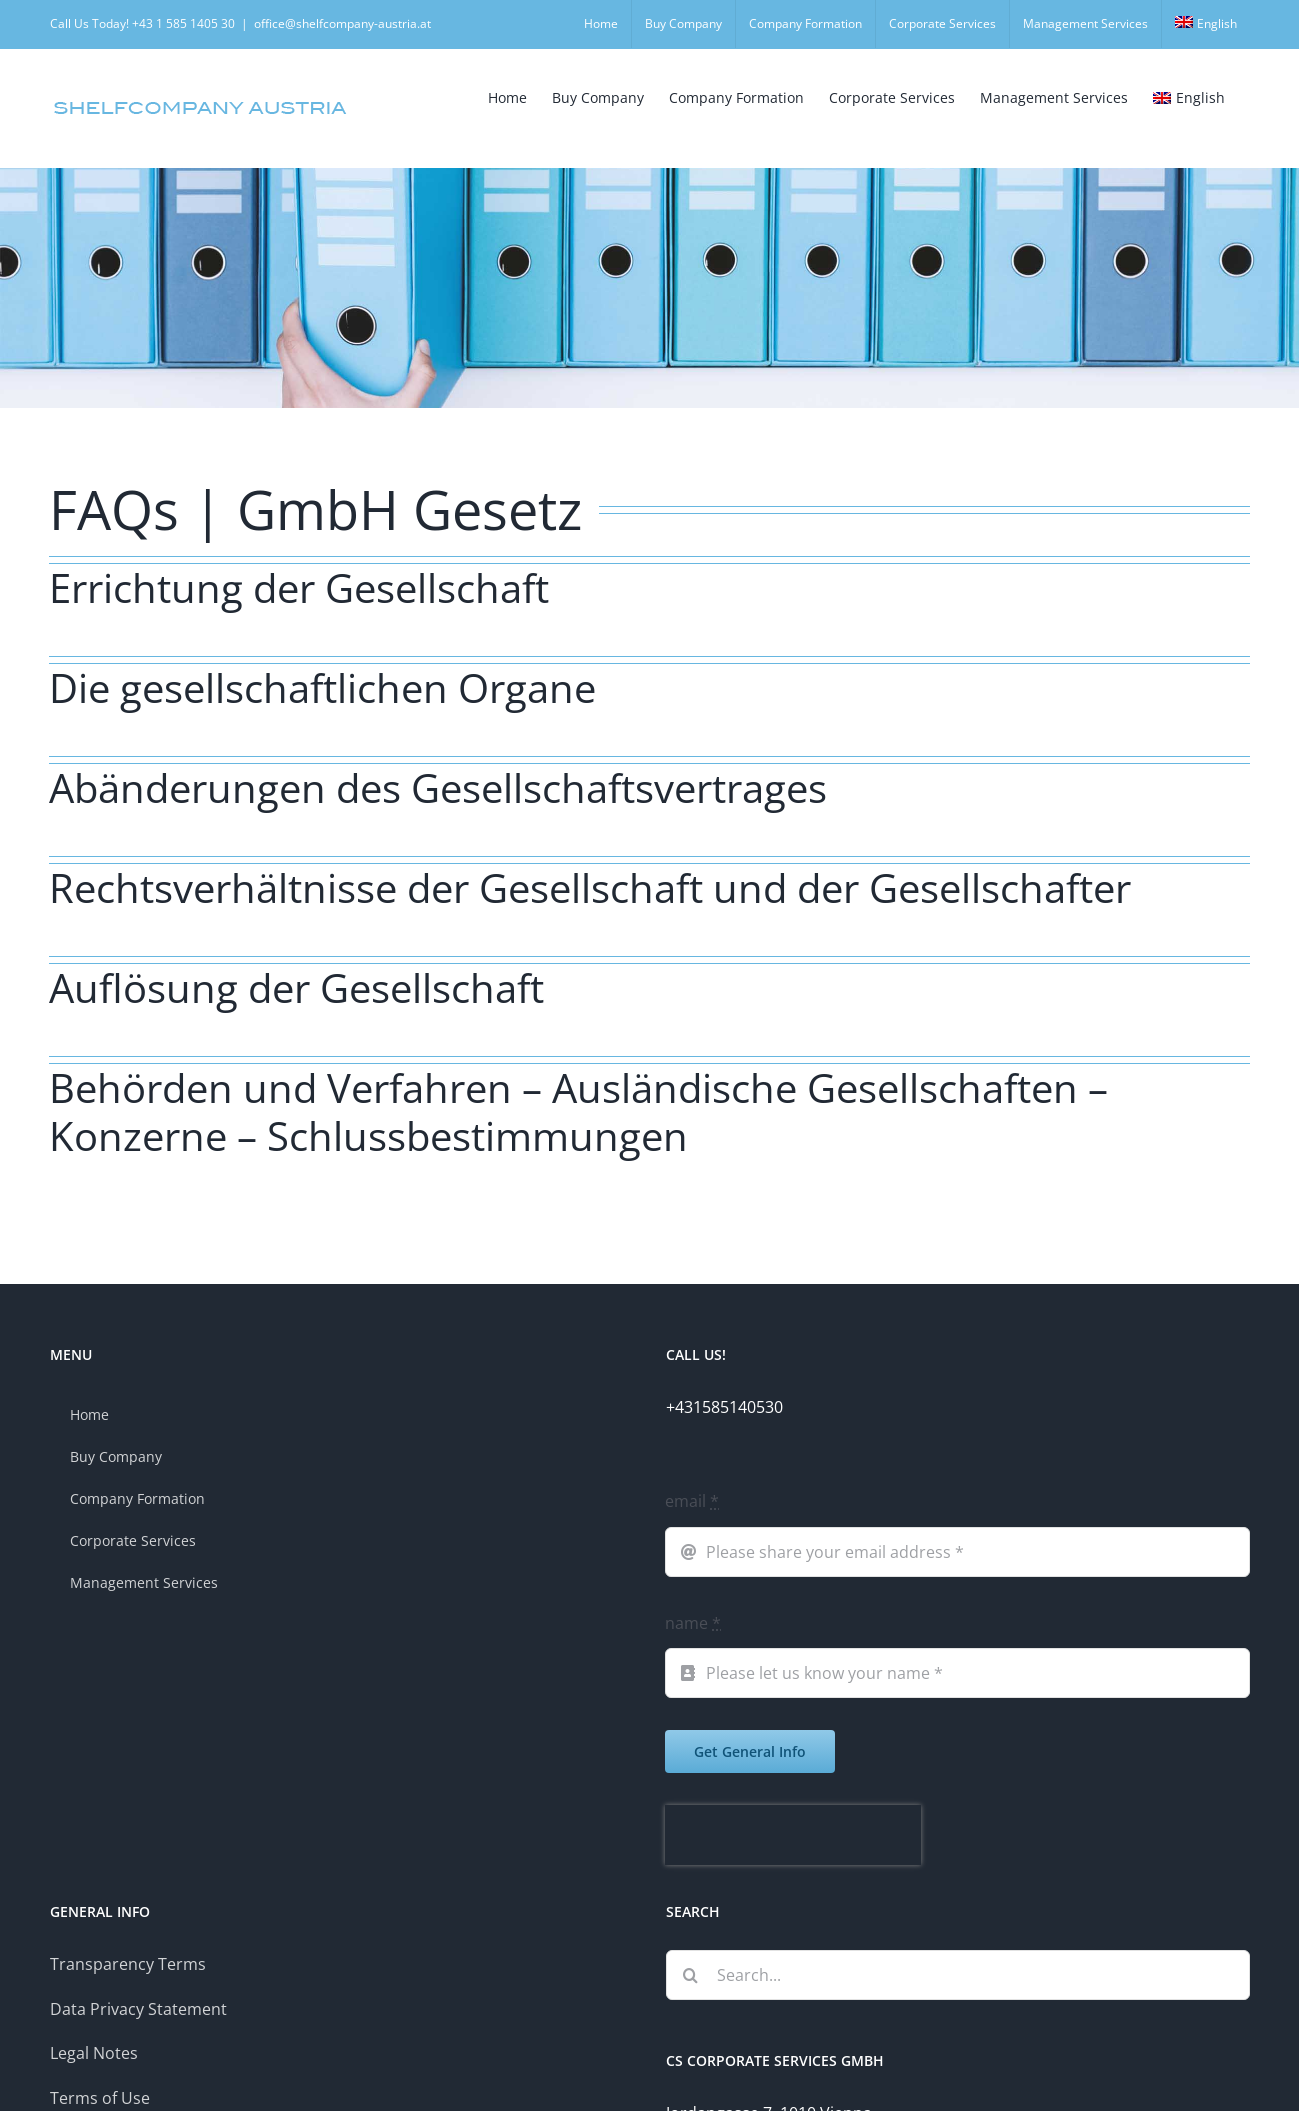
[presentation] (793, 1835)
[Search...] (958, 1975)
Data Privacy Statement (138, 2009)
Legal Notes (94, 2053)
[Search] (691, 1975)
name (693, 1623)
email (692, 1501)
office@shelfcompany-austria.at (342, 23)
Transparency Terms (128, 1964)
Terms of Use (100, 2098)
